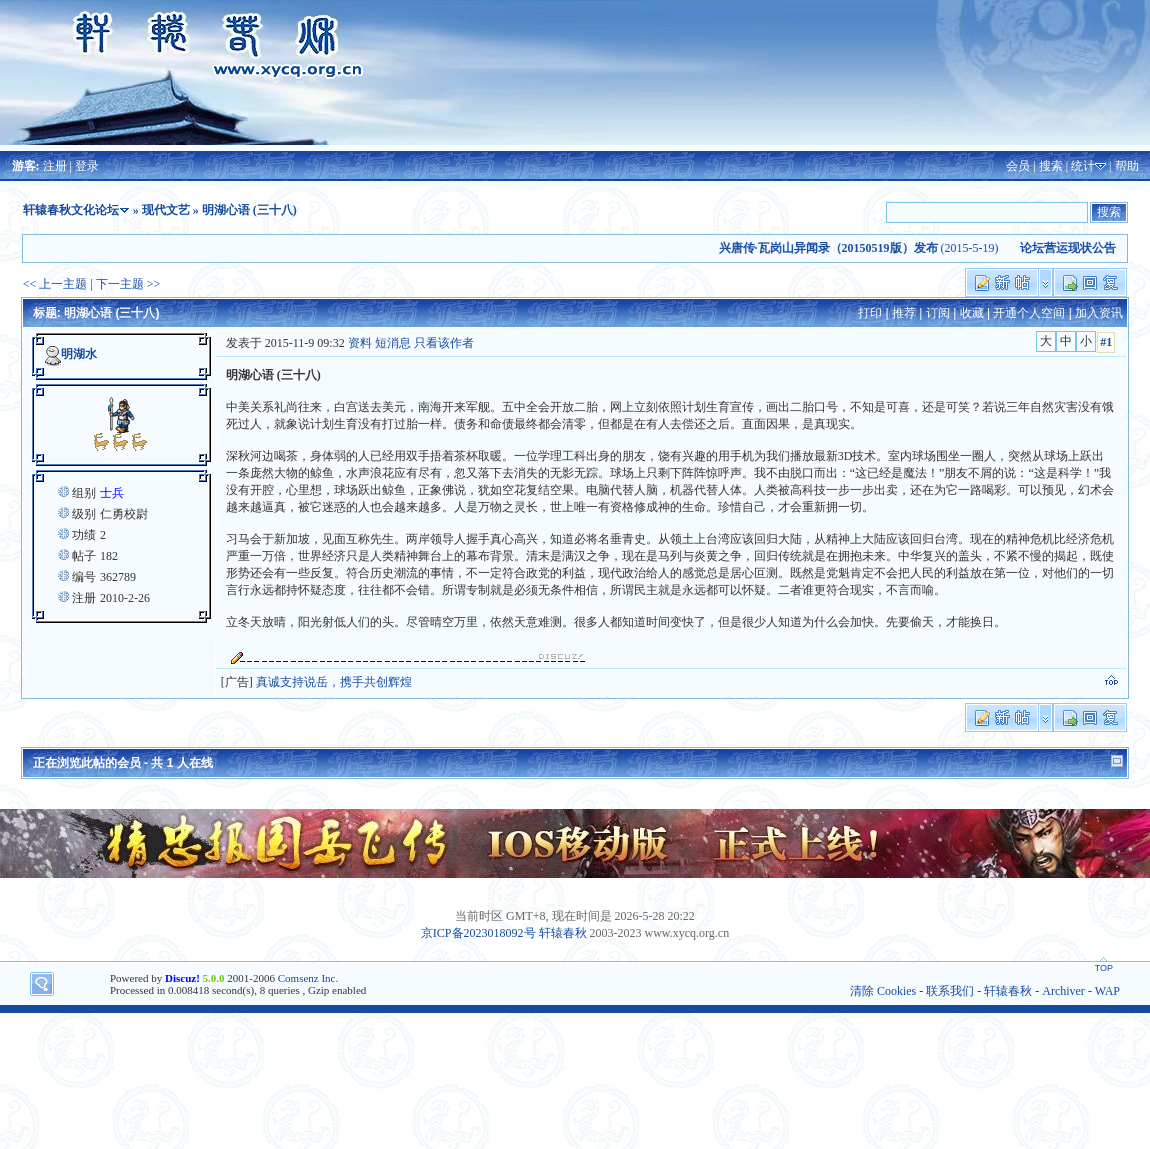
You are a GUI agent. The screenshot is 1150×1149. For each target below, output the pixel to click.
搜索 (1051, 166)
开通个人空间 (1029, 313)
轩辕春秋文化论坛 (71, 210)
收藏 (972, 313)
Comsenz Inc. (308, 978)
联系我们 (950, 991)
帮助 (1127, 166)
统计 (1083, 166)
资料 (360, 343)
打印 (870, 313)
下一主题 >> (128, 284)
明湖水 (79, 354)
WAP (1107, 991)
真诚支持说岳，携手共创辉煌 (334, 682)
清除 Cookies (883, 991)
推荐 (904, 313)
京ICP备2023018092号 (478, 933)
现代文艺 (166, 210)
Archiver (1063, 991)
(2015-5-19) (869, 248)
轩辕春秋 (563, 933)
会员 (1018, 166)
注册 (55, 166)
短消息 (393, 343)
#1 (1106, 342)
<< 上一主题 (55, 284)
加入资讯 (1099, 313)
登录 (87, 166)
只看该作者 (444, 343)
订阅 (938, 313)
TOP (1104, 968)
